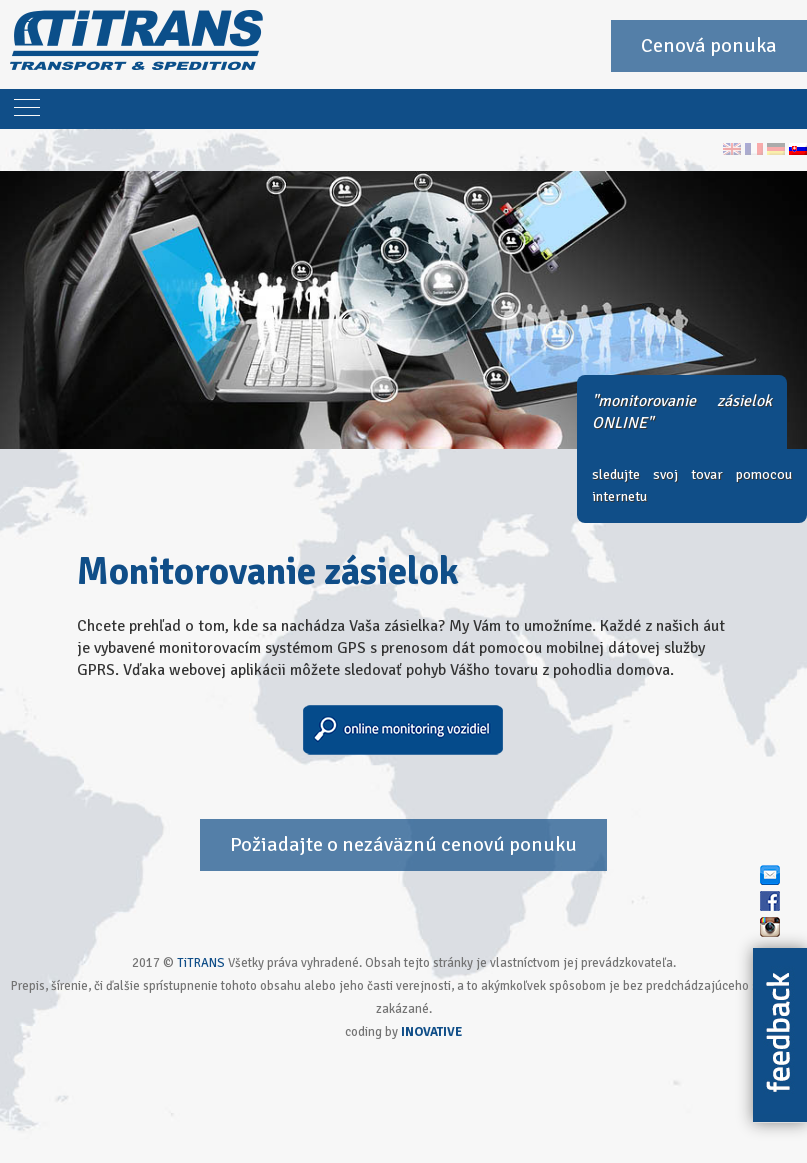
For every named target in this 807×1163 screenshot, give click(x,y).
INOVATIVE (431, 1032)
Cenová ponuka (709, 45)
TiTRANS (201, 963)
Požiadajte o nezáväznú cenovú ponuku (403, 844)
